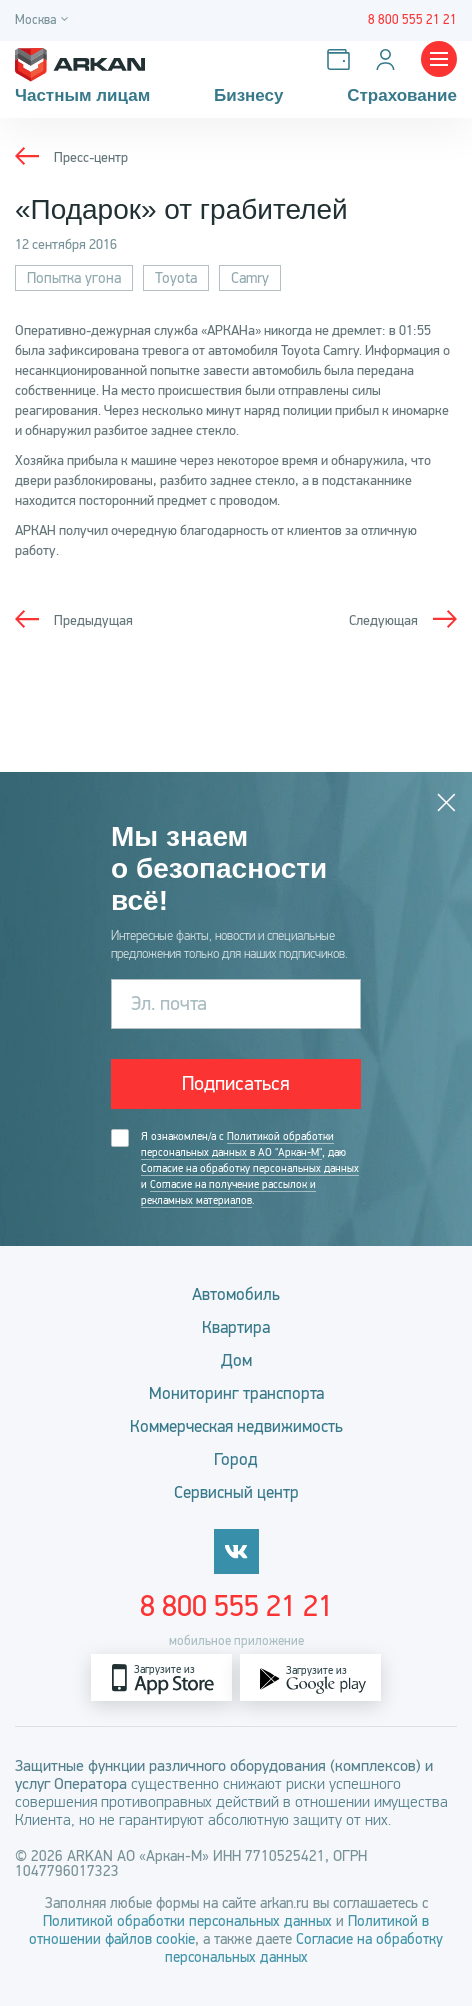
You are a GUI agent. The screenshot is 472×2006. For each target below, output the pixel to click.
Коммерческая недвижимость (236, 1426)
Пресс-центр (91, 157)
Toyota (176, 278)
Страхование (402, 96)
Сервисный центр (236, 1492)
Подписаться (236, 1083)
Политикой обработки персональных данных (189, 1921)
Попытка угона (74, 278)
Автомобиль (236, 1294)
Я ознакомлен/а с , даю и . (250, 1169)
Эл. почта (169, 1003)
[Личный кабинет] (389, 59)
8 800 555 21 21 (236, 1606)
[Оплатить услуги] (342, 59)
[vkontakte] (236, 1551)
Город (236, 1459)
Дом (236, 1360)
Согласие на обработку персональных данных (250, 1168)
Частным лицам (82, 96)
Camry (250, 278)
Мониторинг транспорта (236, 1393)
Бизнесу (249, 96)
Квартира (236, 1327)
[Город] (44, 20)
